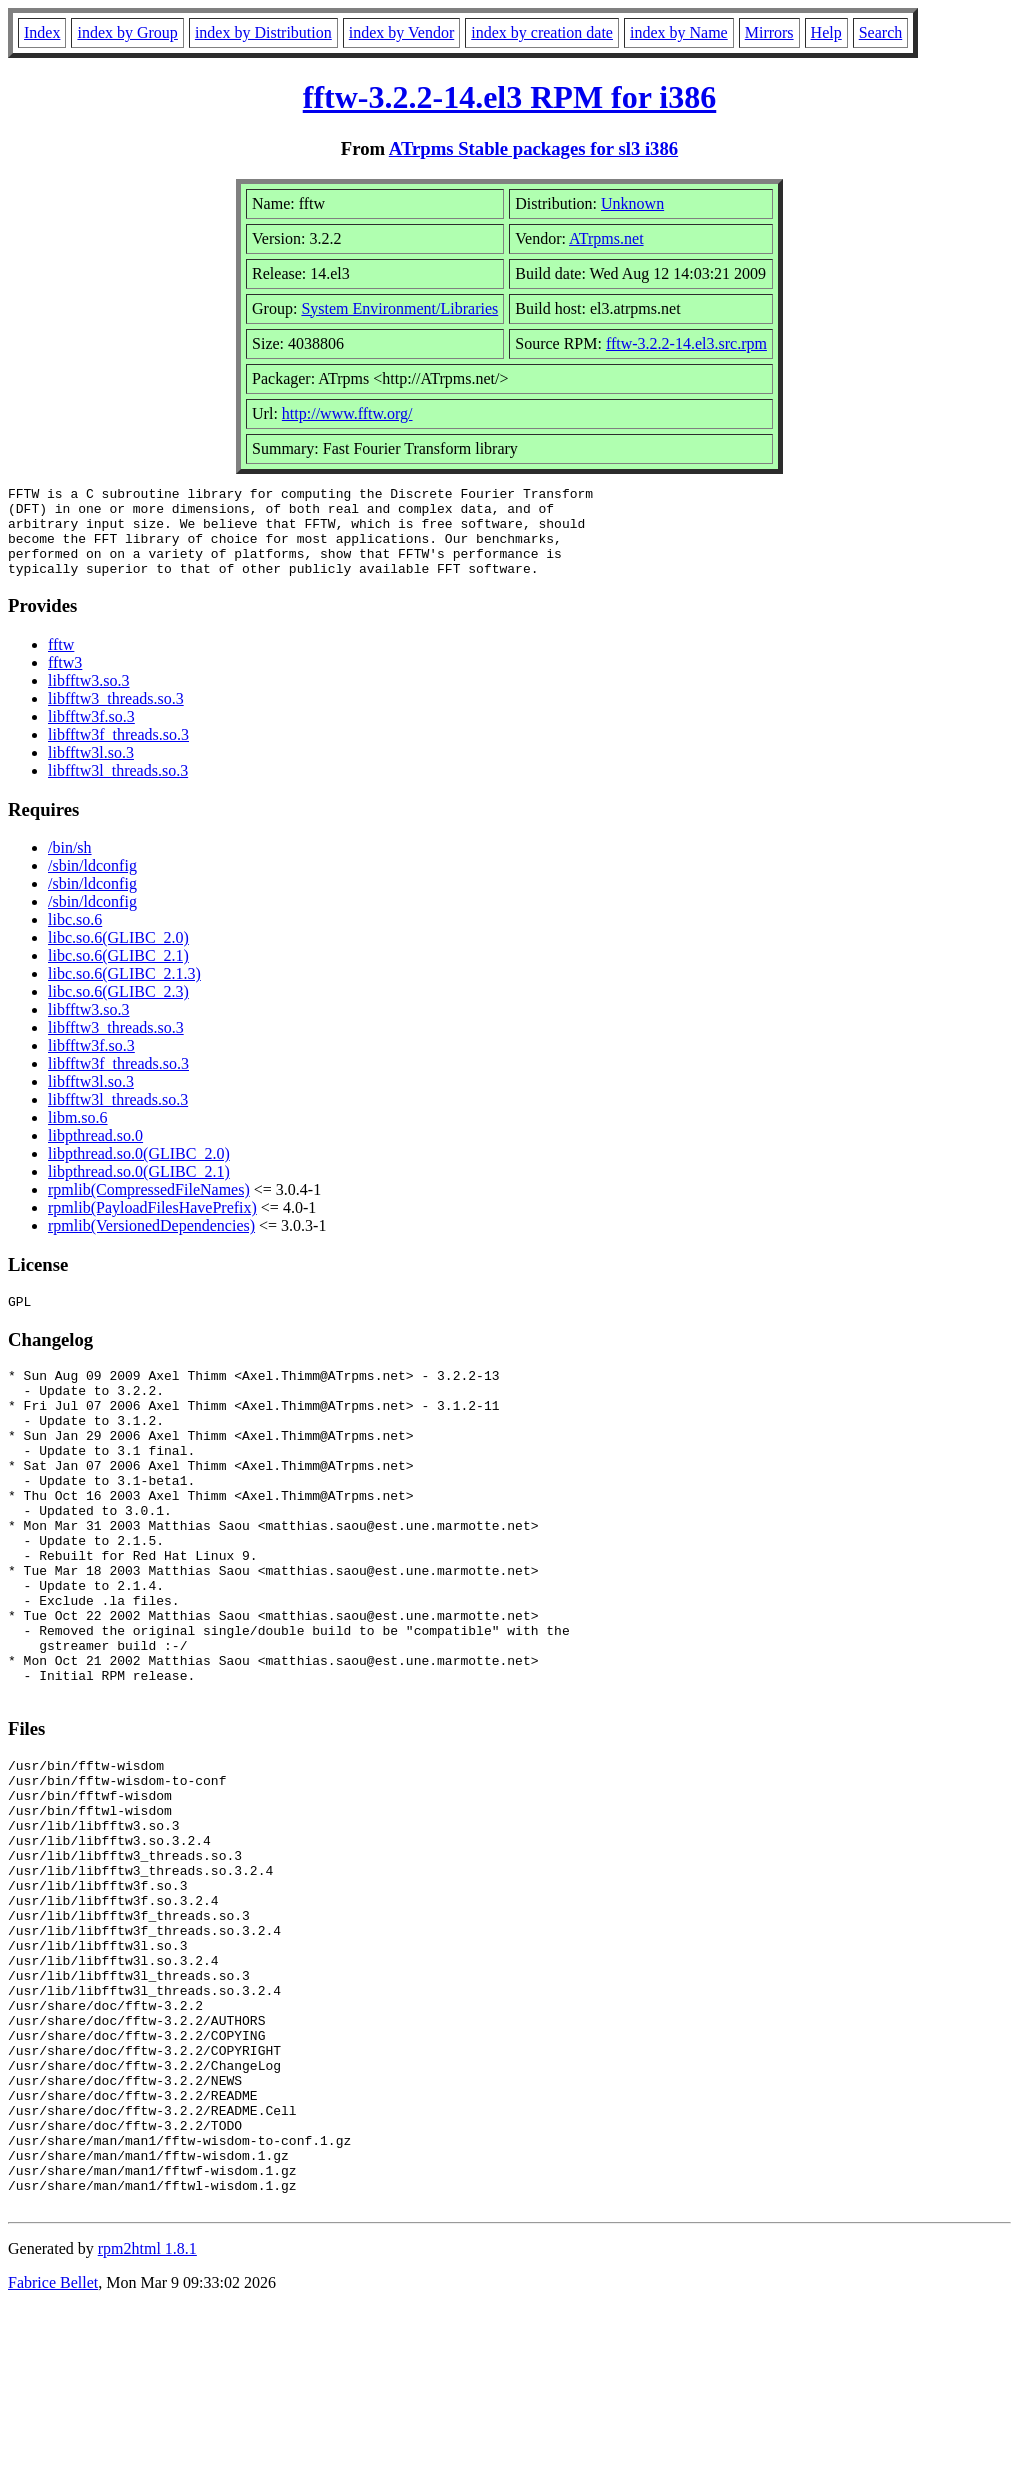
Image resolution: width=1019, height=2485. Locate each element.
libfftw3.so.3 (88, 698)
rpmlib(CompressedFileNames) (149, 1207)
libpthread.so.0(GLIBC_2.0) (139, 1171)
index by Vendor (401, 32)
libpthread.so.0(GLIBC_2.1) (139, 1189)
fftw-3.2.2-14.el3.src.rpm (686, 343)
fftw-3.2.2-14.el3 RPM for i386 (510, 97)
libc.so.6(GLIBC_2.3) (118, 1009)
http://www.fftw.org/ (347, 413)
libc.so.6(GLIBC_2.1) (118, 973)
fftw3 (65, 680)
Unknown (632, 203)
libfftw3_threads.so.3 (116, 716)
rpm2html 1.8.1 (147, 2425)
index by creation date (542, 32)
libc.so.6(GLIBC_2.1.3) (124, 991)
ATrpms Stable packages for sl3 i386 (533, 148)
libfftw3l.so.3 (91, 770)
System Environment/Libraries (399, 308)
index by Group (127, 32)
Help (826, 32)
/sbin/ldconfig (92, 883)
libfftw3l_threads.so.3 (118, 788)
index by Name (679, 32)
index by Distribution (263, 32)
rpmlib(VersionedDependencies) (151, 1243)
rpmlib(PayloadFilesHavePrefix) (152, 1225)
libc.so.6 (75, 937)
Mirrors (769, 32)
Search (881, 32)
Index (42, 32)
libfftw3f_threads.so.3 (118, 752)
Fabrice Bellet (53, 2459)
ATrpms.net (606, 238)
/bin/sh (70, 865)
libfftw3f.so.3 (91, 734)
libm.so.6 (78, 1135)
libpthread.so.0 (95, 1153)
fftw (61, 662)
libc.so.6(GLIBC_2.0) (118, 955)
